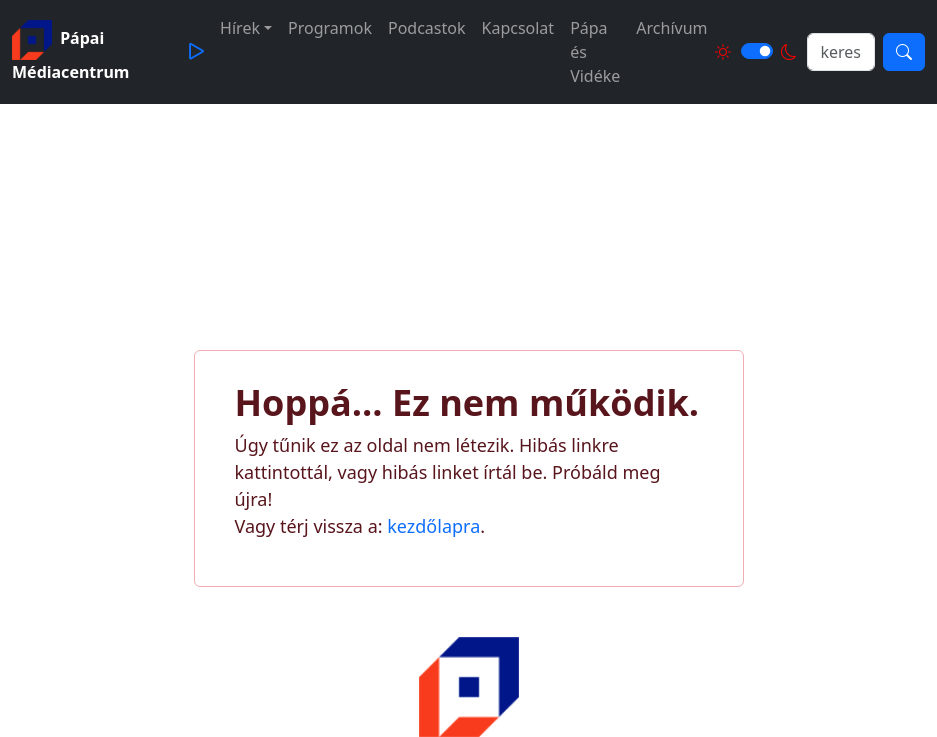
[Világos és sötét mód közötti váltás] (757, 51)
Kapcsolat (518, 28)
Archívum (671, 28)
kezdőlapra (433, 526)
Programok (330, 28)
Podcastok (427, 28)
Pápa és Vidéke (595, 52)
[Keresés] (904, 52)
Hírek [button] (240, 28)
